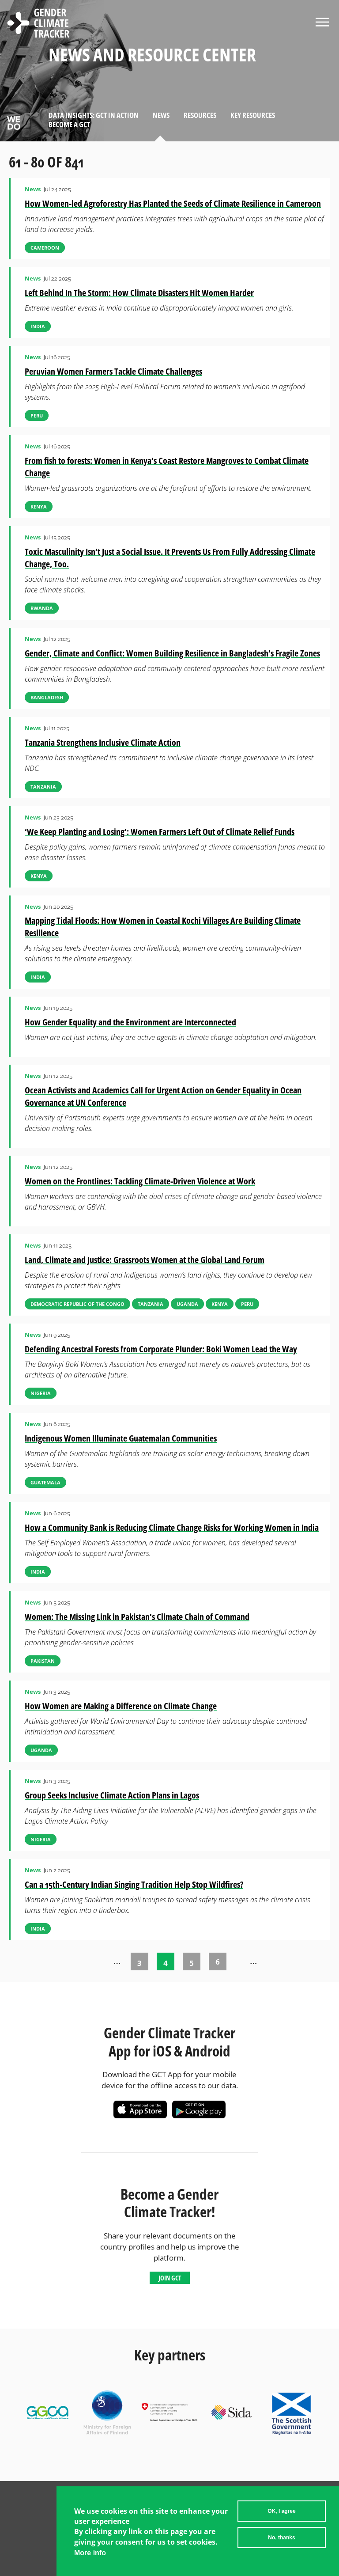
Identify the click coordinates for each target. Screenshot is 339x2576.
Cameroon (44, 247)
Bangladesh (46, 697)
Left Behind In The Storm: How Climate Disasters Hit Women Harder (139, 293)
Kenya (38, 506)
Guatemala (45, 1482)
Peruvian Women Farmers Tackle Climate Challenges (113, 371)
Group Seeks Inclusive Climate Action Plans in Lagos (112, 1795)
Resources (200, 115)
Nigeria (40, 1393)
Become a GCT (69, 124)
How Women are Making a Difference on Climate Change (121, 1706)
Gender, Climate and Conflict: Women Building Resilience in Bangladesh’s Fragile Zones (172, 653)
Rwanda (41, 608)
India (37, 326)
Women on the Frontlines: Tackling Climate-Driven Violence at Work (140, 1181)
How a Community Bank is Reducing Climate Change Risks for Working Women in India (172, 1527)
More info (90, 2555)
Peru (36, 415)
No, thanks (281, 2540)
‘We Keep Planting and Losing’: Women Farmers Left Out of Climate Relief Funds (159, 832)
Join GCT (169, 2277)
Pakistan (42, 1661)
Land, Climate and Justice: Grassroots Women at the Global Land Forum (144, 1260)
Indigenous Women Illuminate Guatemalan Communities (121, 1438)
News (161, 115)
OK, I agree (281, 2513)
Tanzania (43, 786)
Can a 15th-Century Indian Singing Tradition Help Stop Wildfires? (134, 1884)
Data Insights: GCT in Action (94, 115)
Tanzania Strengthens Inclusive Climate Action (103, 742)
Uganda (187, 1304)
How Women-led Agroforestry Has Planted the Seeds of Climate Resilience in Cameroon (173, 203)
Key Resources (252, 115)
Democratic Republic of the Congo (77, 1304)
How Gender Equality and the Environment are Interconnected (130, 1022)
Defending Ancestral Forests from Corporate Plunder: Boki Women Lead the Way (161, 1349)
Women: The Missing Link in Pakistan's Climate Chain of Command (137, 1617)
